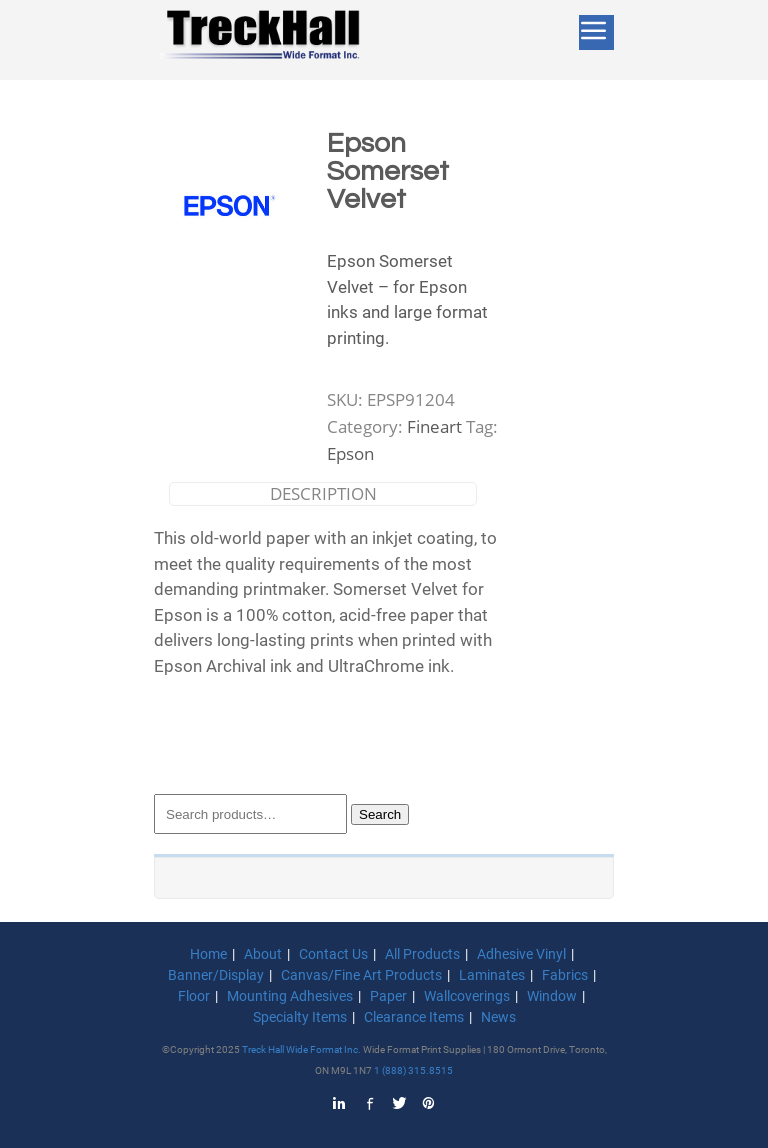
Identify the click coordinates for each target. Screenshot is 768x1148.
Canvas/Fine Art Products (361, 975)
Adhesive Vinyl (521, 954)
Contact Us (333, 954)
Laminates (492, 975)
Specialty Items (300, 1017)
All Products (422, 954)
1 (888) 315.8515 (413, 1070)
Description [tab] (323, 493)
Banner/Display (216, 975)
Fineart (434, 426)
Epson (350, 453)
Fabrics (565, 975)
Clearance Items (414, 1017)
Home (208, 954)
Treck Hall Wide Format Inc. (302, 1049)
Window (552, 996)
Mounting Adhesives (290, 996)
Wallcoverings (467, 996)
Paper (388, 996)
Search (380, 814)
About (263, 954)
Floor (194, 996)
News (498, 1017)
